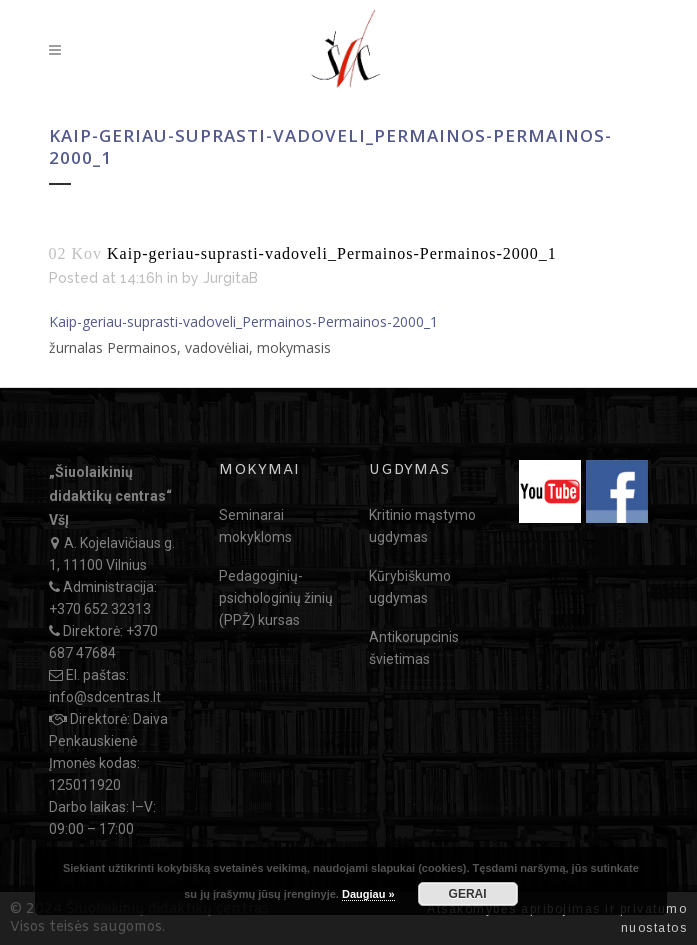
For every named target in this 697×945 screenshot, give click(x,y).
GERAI (468, 894)
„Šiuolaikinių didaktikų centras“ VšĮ (110, 496)
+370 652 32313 (100, 609)
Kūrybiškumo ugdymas (410, 587)
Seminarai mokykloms (255, 526)
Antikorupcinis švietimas (414, 648)
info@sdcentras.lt (105, 697)
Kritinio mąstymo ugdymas (422, 526)
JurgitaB (230, 278)
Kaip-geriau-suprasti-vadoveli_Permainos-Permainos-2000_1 (243, 321)
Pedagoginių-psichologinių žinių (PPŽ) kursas (276, 598)
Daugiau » (368, 894)
